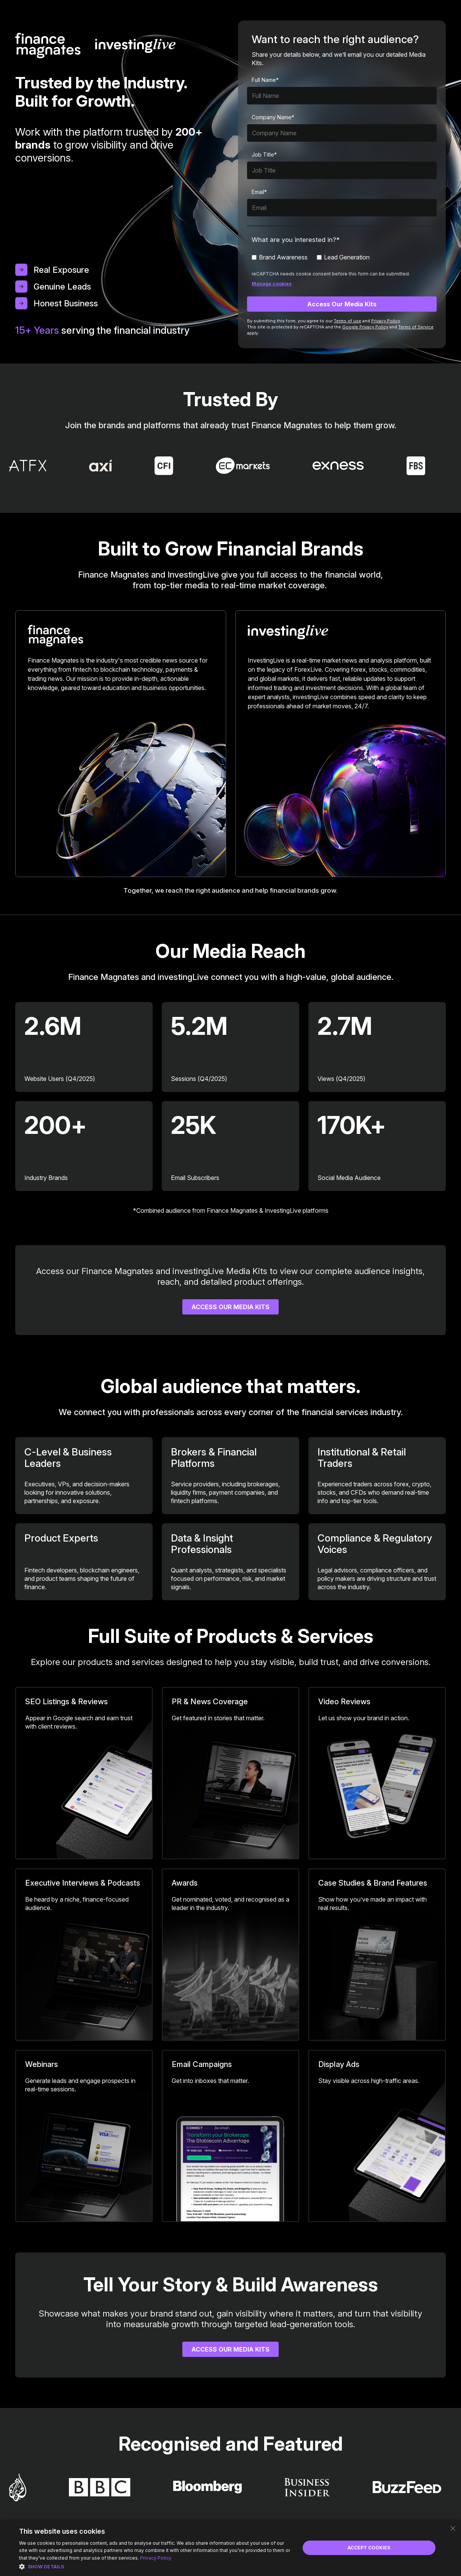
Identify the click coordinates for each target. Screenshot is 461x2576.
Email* (259, 192)
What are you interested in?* (296, 239)
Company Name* (273, 117)
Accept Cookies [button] (369, 2547)
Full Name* (265, 80)
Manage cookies (272, 284)
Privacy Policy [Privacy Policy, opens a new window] (155, 2558)
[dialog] (230, 2548)
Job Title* (264, 154)
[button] (155, 2566)
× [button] (452, 2528)
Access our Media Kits (230, 2349)
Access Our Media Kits (230, 1307)
